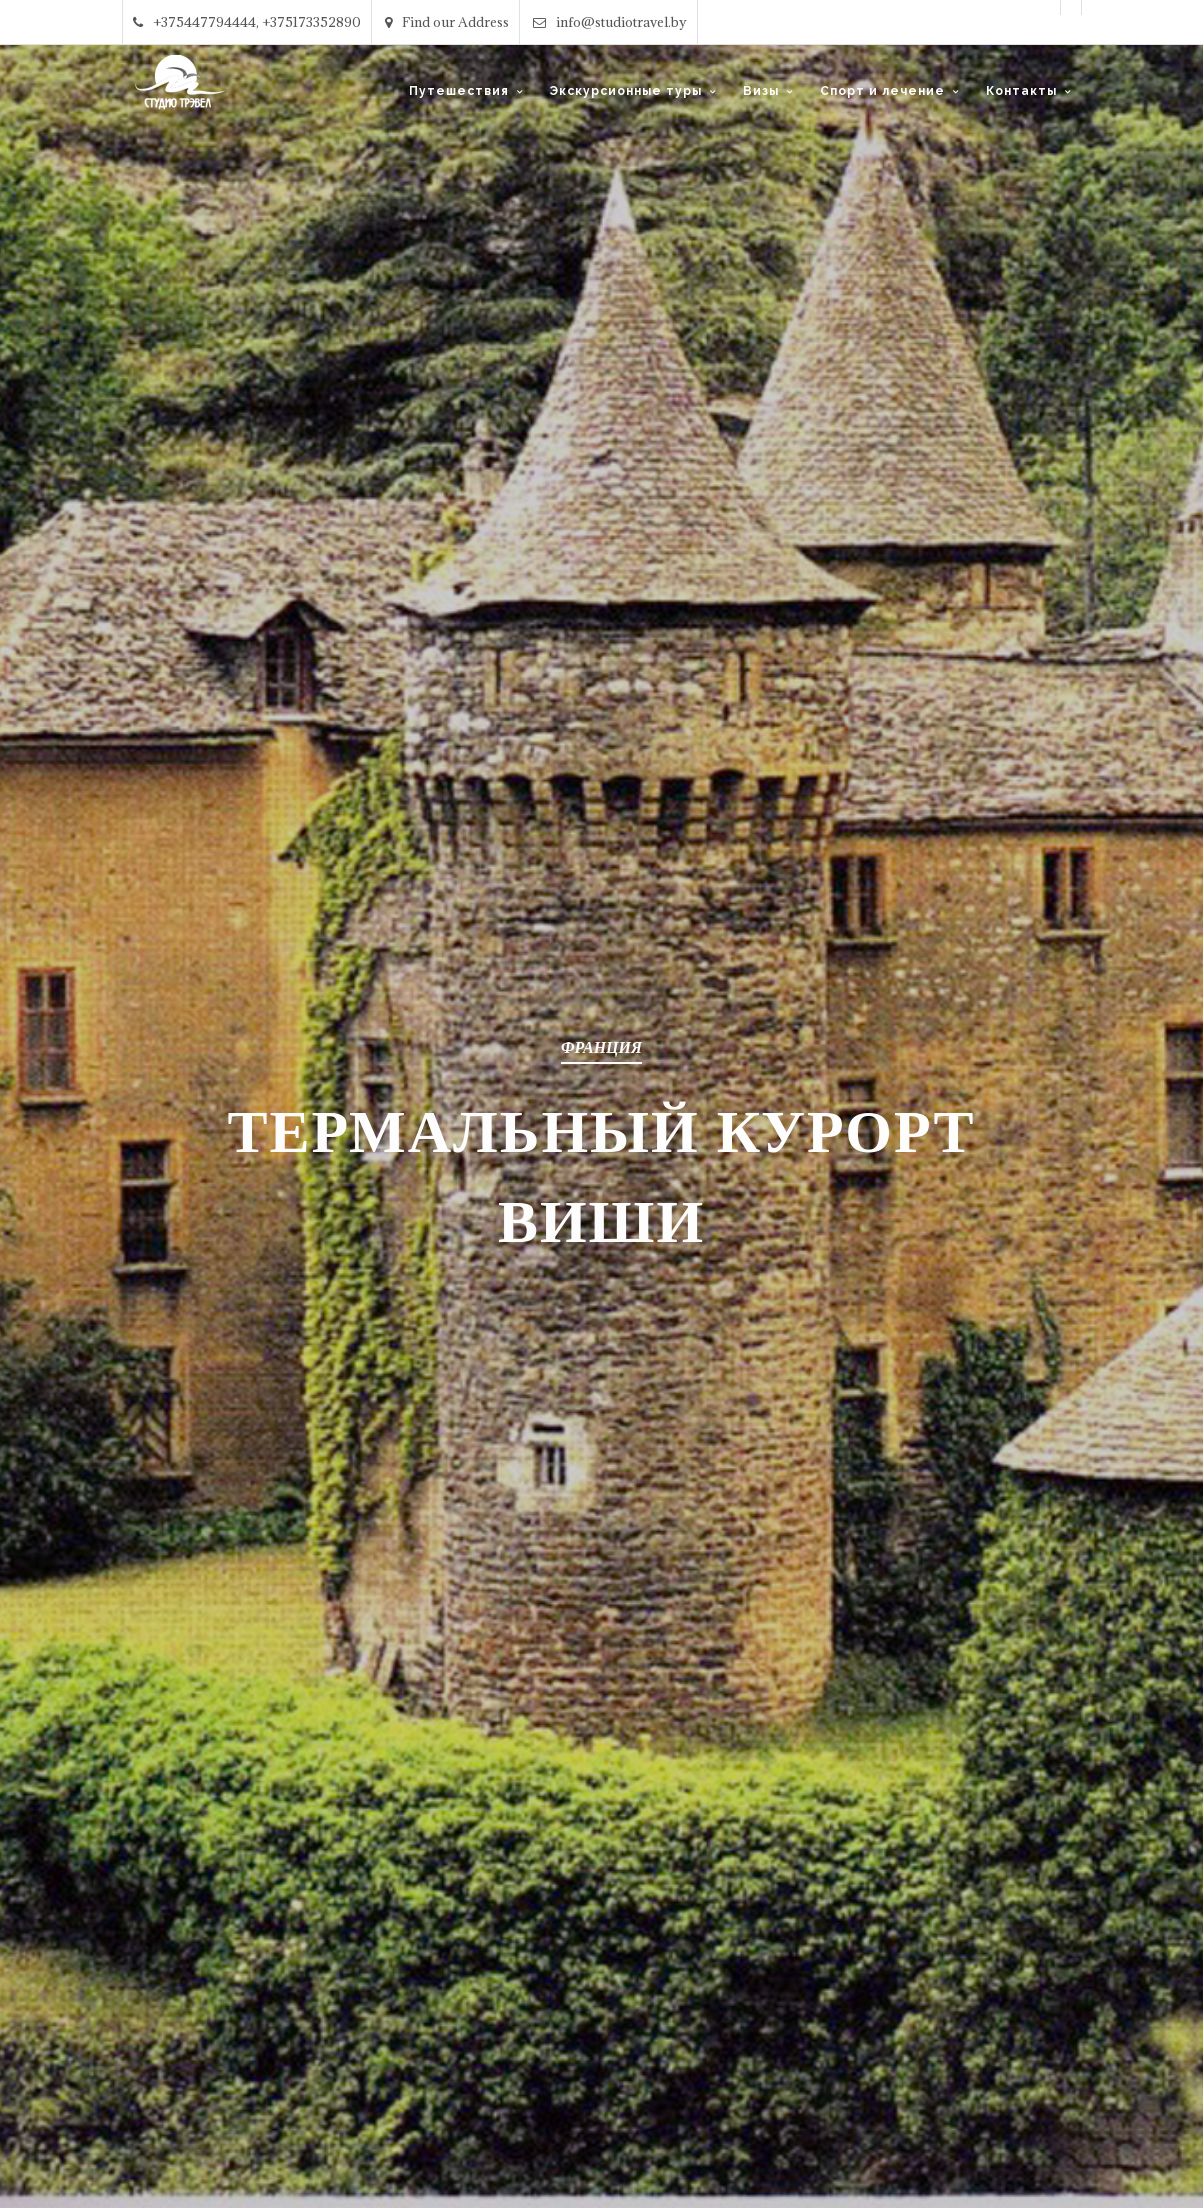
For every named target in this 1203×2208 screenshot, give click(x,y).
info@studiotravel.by (610, 22)
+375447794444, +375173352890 (247, 22)
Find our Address (447, 22)
